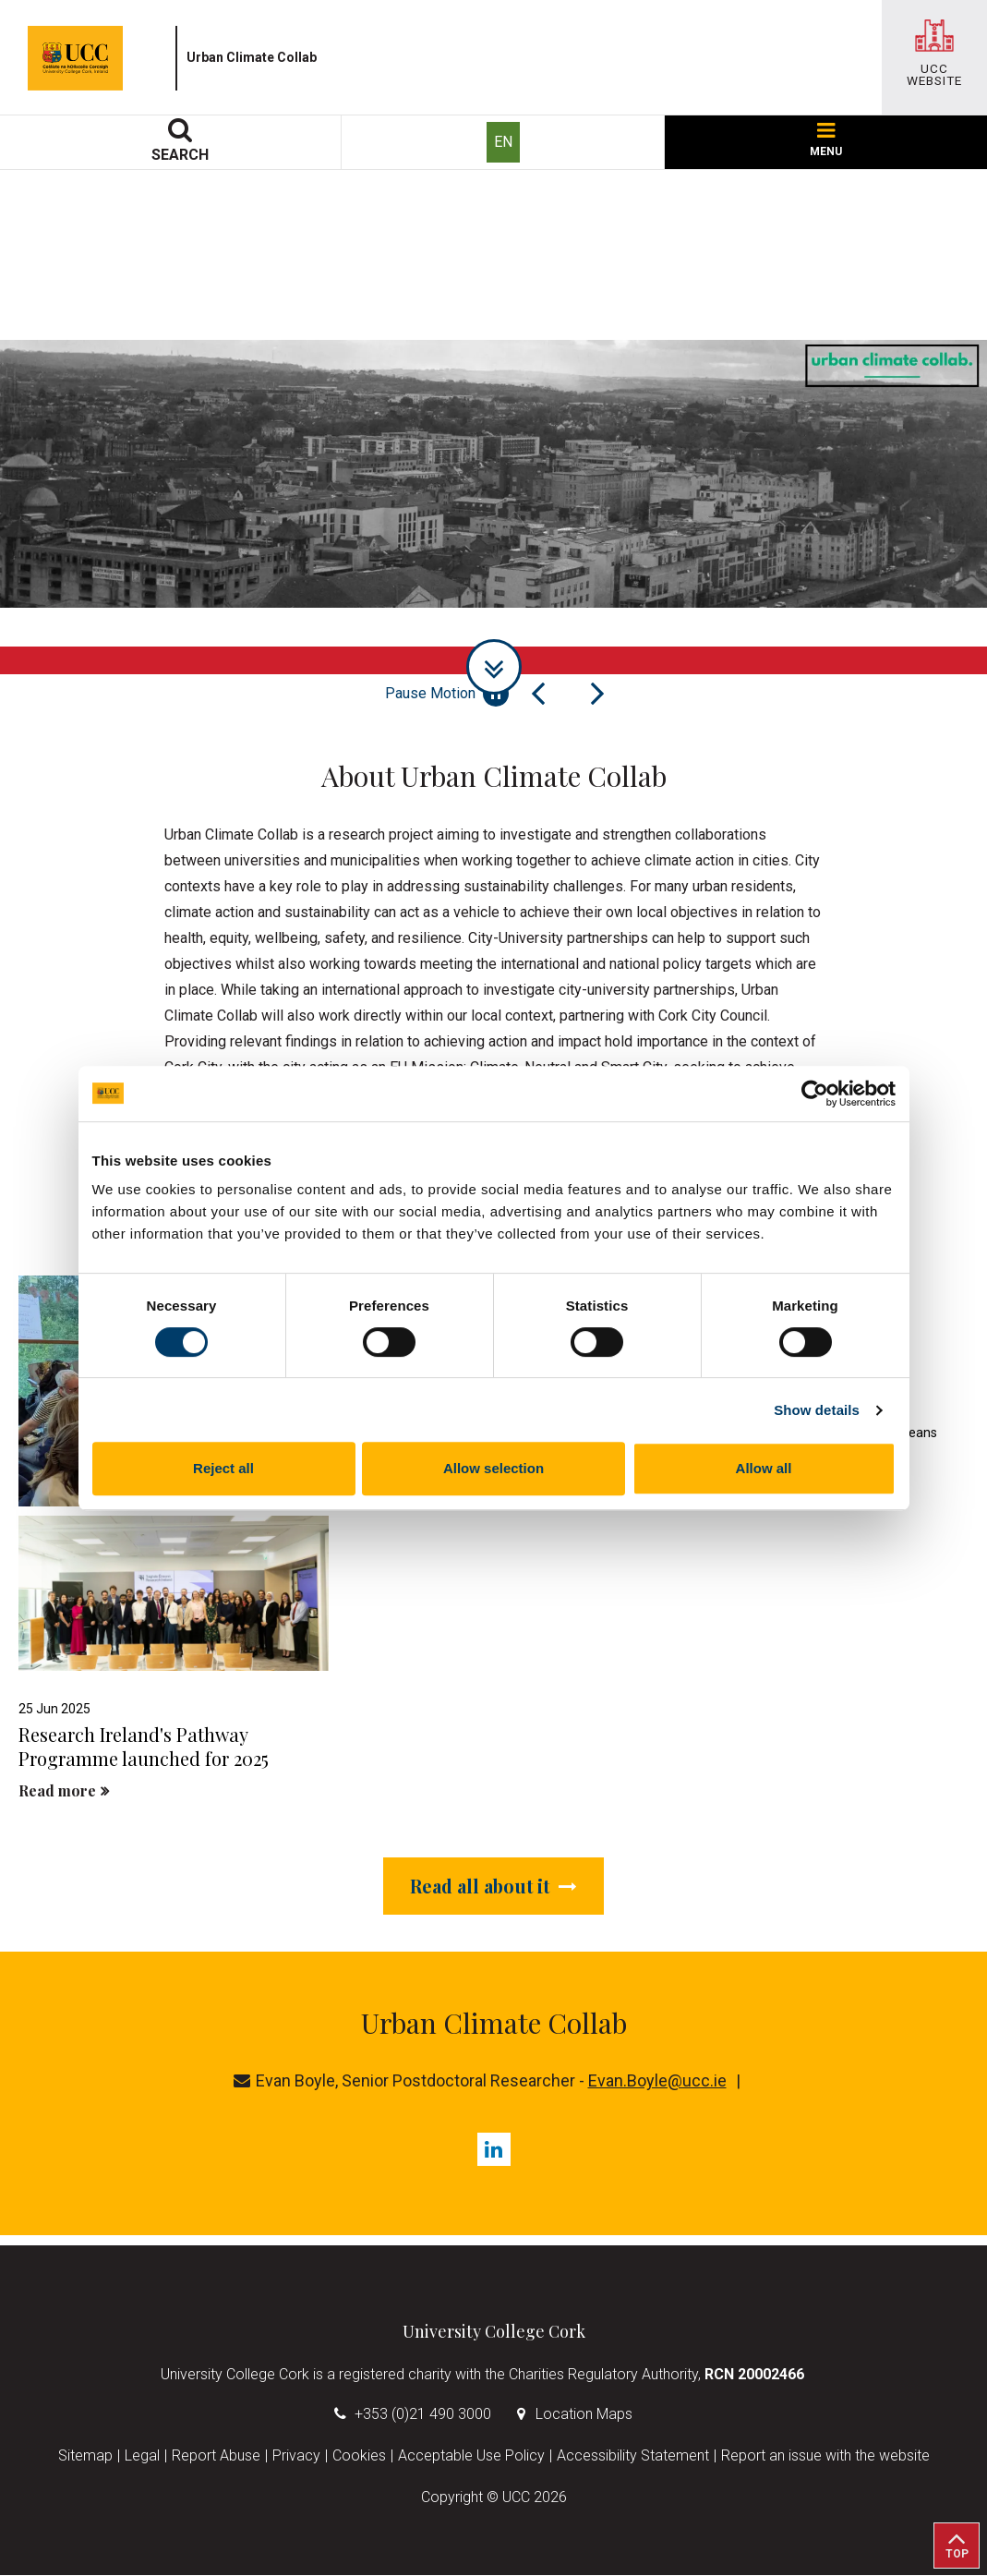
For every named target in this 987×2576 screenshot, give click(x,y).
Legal (142, 2456)
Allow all (764, 1468)
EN (503, 142)
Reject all (223, 1468)
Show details (817, 1410)
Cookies (359, 2456)
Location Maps (584, 2415)
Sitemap (85, 2456)
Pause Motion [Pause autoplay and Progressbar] (447, 694)
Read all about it (493, 1885)
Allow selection (493, 1468)
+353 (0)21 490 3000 (423, 2415)
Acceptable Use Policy (471, 2456)
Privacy (296, 2456)
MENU (826, 140)
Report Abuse (216, 2456)
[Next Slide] (597, 693)
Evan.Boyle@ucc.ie (657, 2081)
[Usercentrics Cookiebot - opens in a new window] (815, 1093)
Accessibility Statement (633, 2456)
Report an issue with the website (825, 2456)
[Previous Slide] (538, 693)
